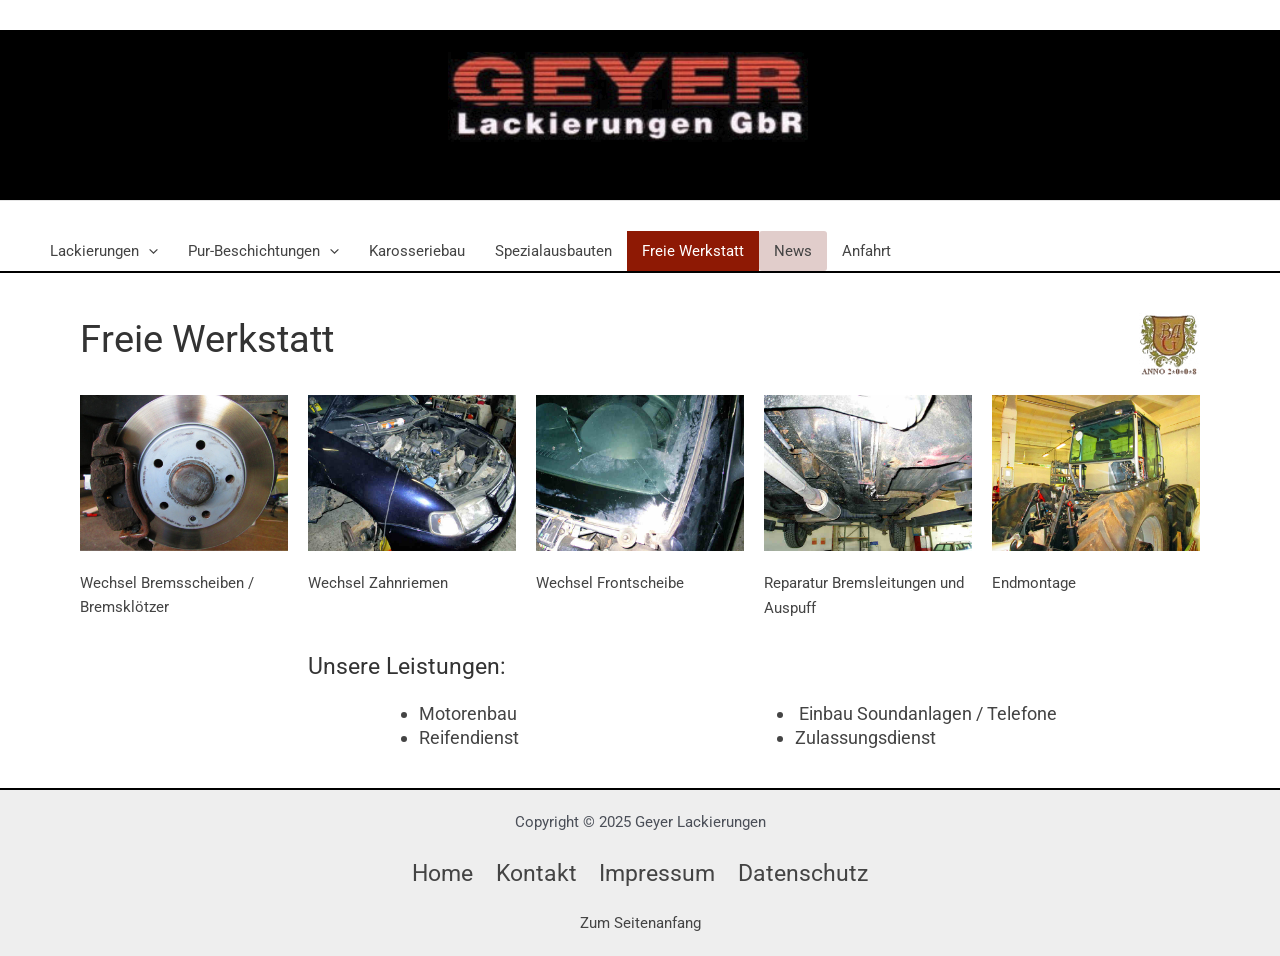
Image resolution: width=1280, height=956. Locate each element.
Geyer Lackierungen (604, 163)
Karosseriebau (417, 251)
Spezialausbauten (553, 251)
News (793, 251)
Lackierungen (104, 251)
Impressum (657, 873)
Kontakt (536, 873)
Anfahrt (866, 251)
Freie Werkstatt (693, 251)
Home (442, 873)
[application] (148, 251)
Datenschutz (803, 873)
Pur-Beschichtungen (263, 251)
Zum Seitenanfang (640, 923)
